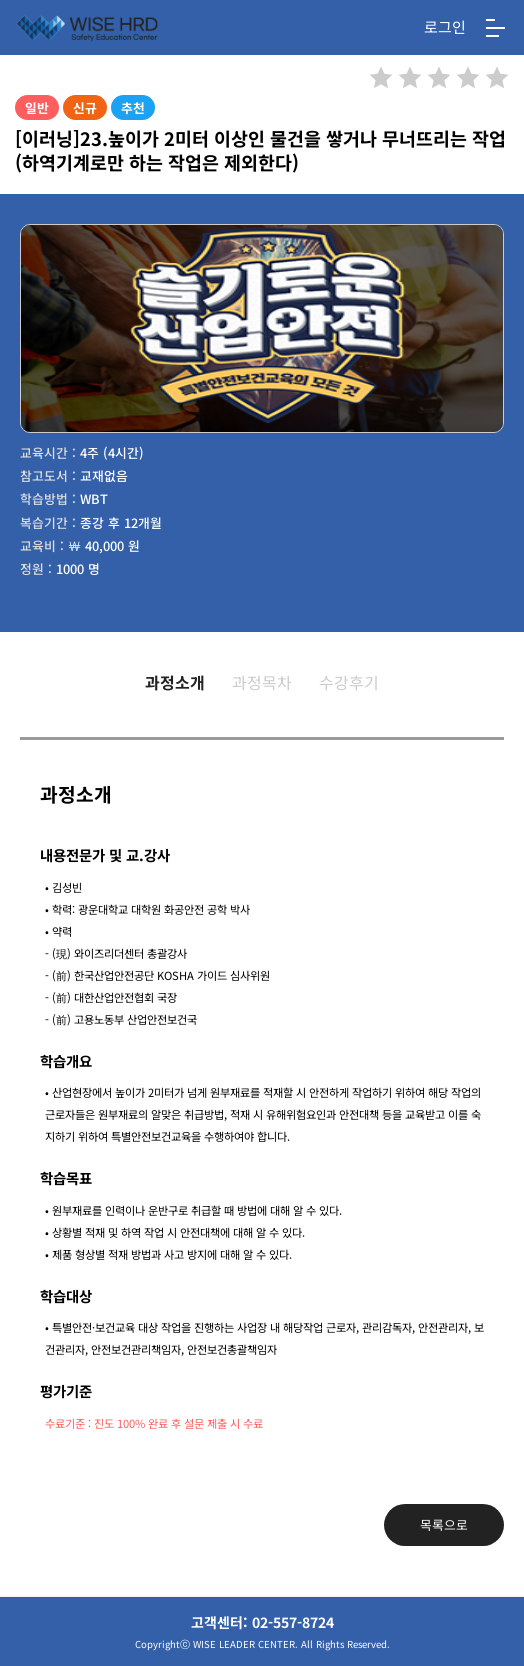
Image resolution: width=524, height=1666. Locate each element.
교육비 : (42, 545)
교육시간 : (48, 452)
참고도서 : (48, 475)
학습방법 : (48, 498)
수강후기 (349, 682)
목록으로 (444, 1524)
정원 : (36, 568)
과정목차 (262, 682)
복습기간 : (48, 522)
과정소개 (175, 682)
